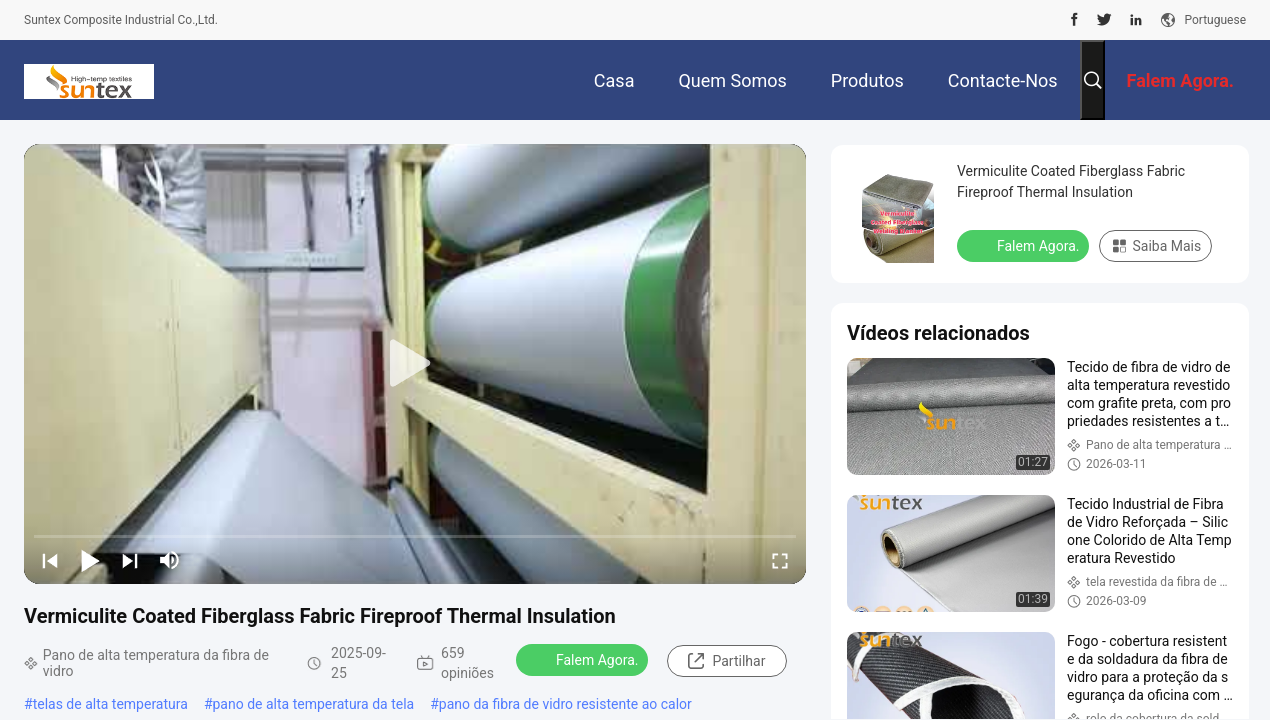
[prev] (50, 560)
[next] (130, 560)
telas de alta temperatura (110, 704)
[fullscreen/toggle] (780, 560)
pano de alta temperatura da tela (314, 704)
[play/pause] (90, 560)
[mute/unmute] (170, 560)
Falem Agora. (584, 659)
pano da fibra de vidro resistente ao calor (565, 704)
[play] (415, 364)
